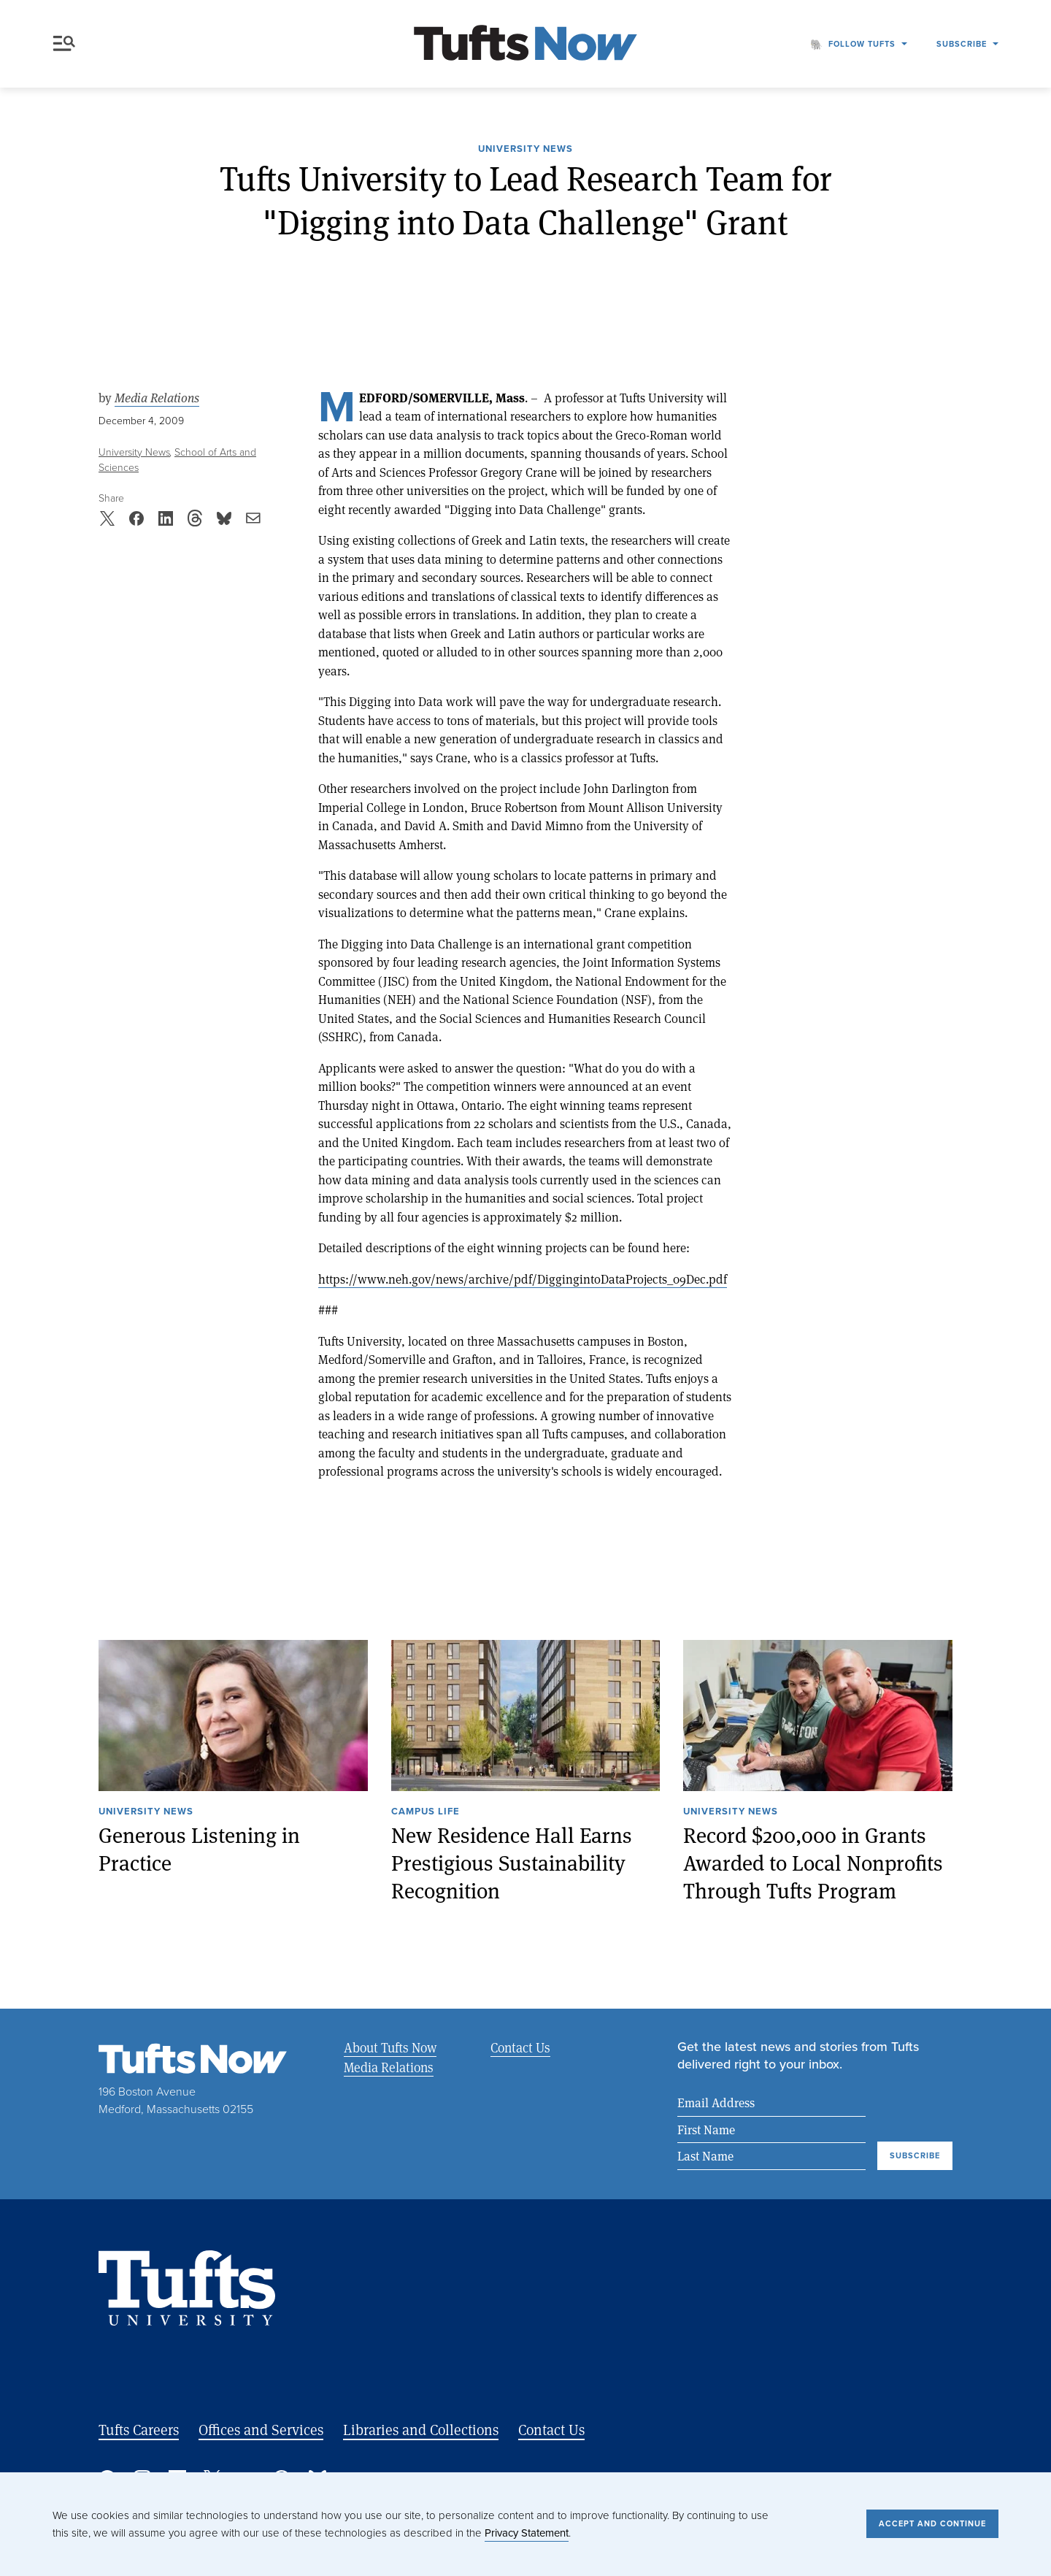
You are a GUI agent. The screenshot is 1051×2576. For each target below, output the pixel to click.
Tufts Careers (139, 2429)
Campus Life (425, 1812)
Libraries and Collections (420, 2429)
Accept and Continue (932, 2523)
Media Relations (157, 397)
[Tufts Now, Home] (525, 44)
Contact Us (520, 2047)
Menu (64, 43)
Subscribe (961, 44)
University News (525, 150)
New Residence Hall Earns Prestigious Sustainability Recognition (511, 1862)
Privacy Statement (527, 2533)
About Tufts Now (390, 2047)
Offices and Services (261, 2429)
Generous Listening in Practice (199, 1848)
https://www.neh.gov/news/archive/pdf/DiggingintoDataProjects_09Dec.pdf (522, 1278)
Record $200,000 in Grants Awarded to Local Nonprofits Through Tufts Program (813, 1862)
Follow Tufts (862, 44)
